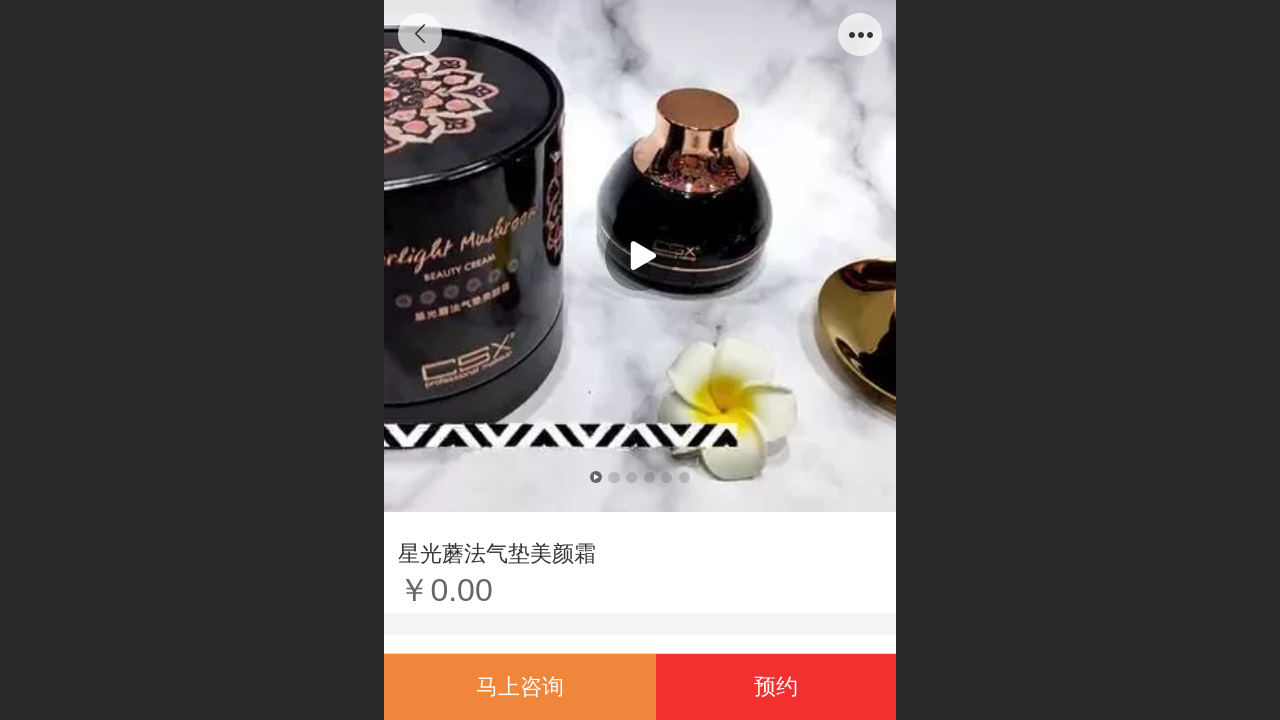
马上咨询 (520, 686)
